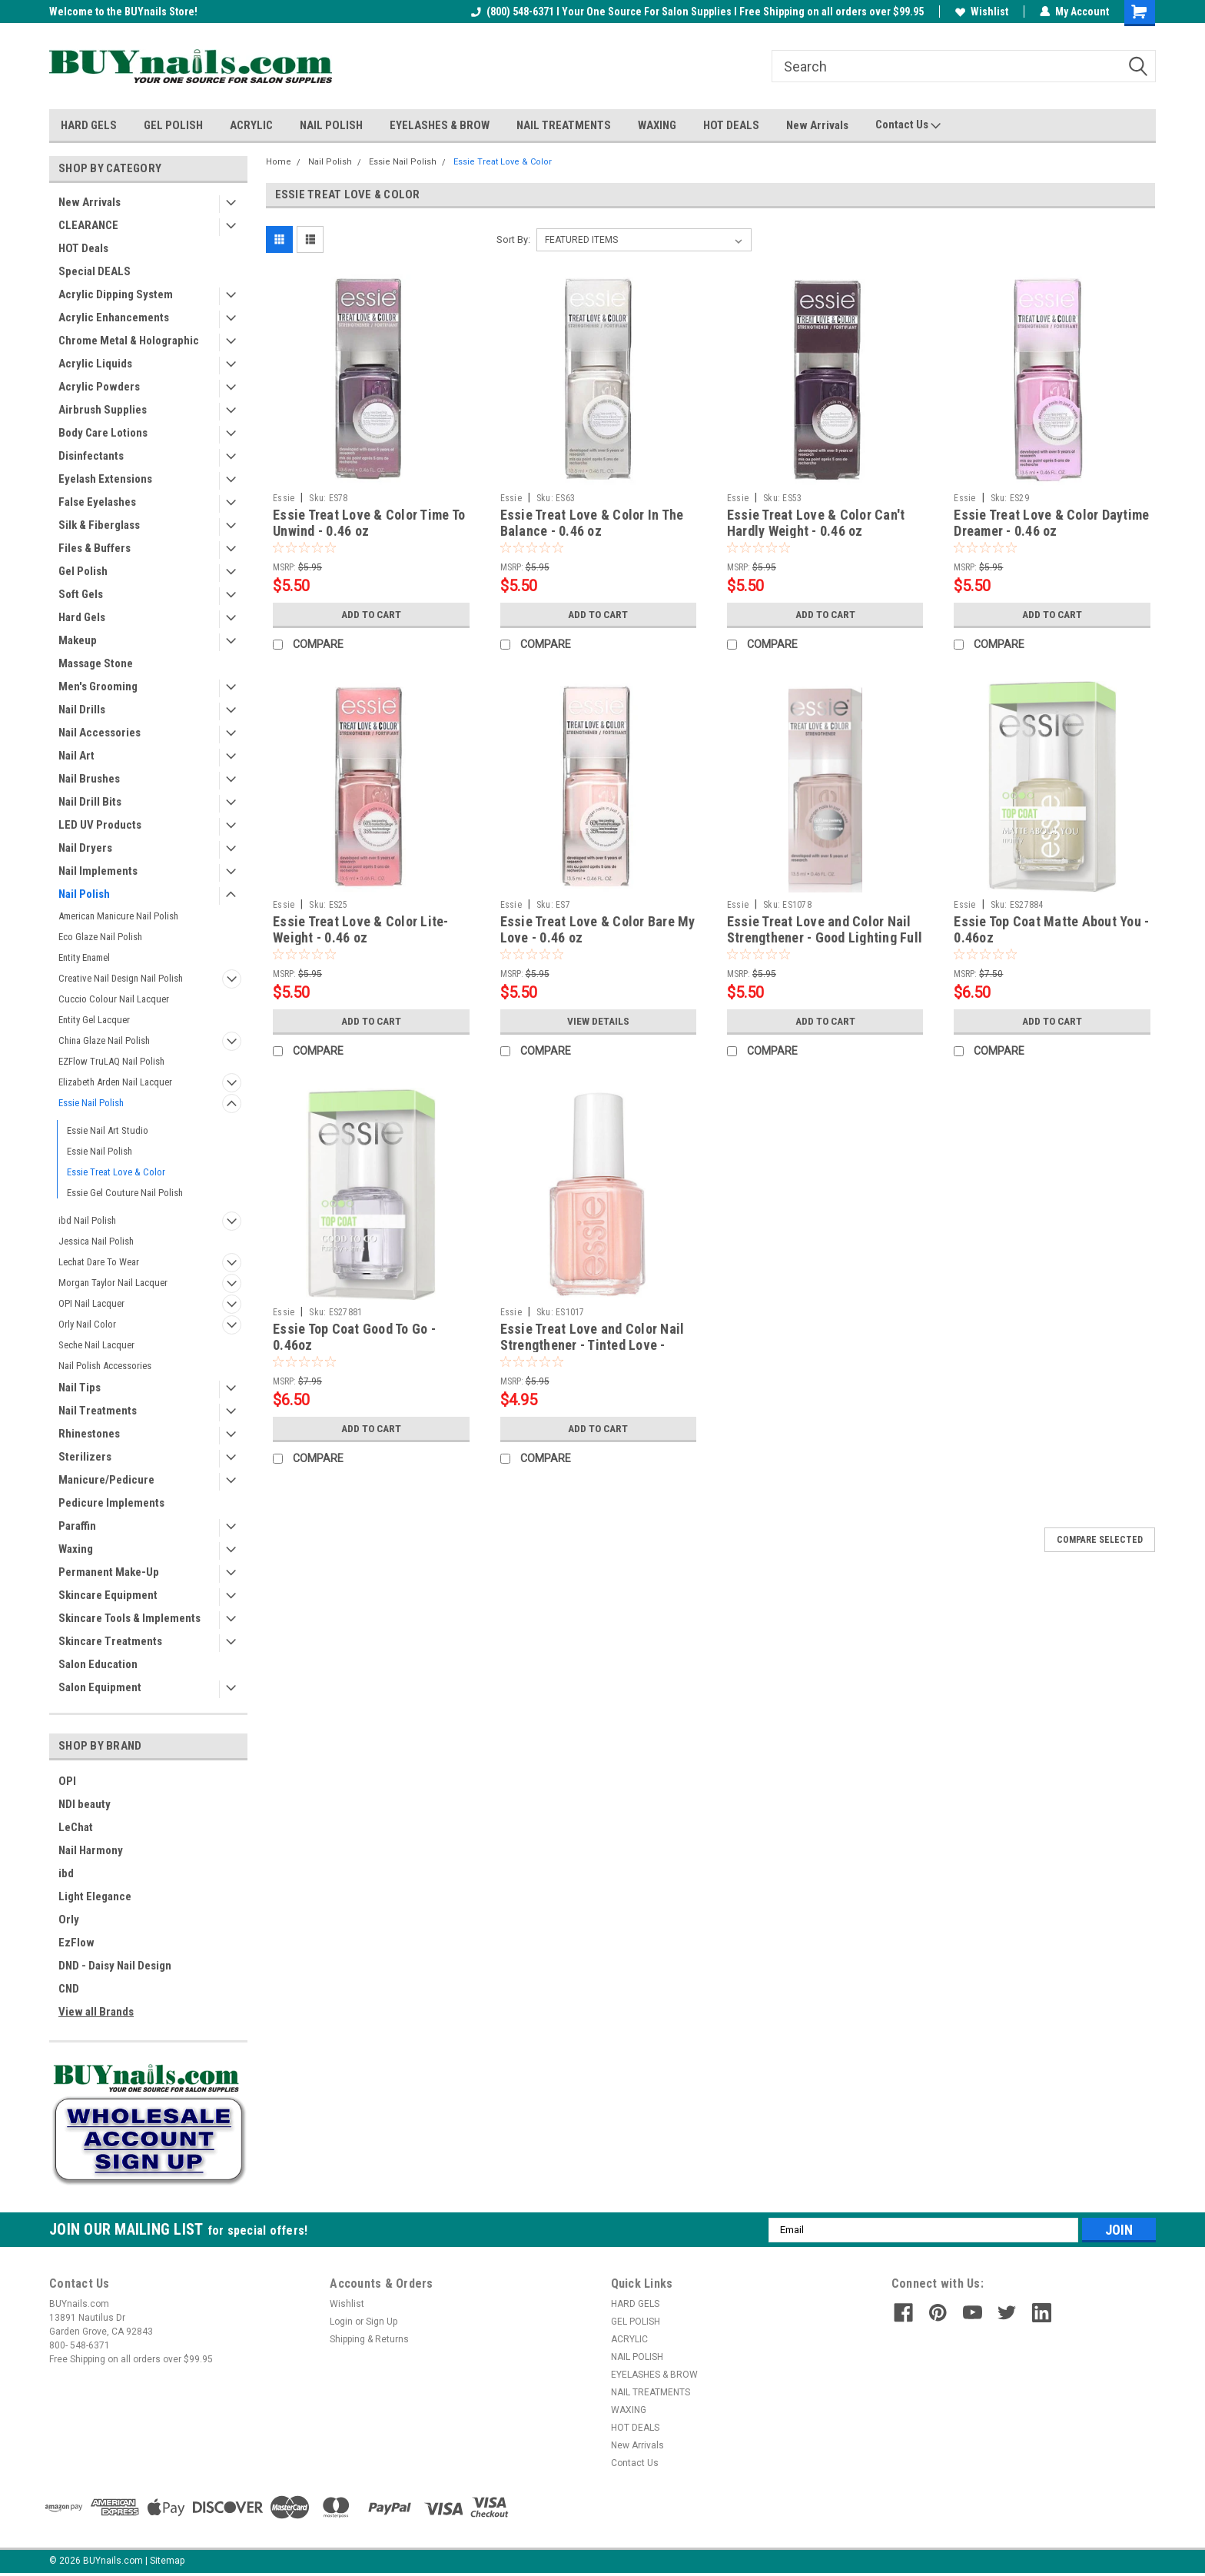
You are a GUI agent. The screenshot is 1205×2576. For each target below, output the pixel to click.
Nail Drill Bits (89, 802)
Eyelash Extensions (105, 479)
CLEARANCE (88, 225)
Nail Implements (98, 871)
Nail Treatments (97, 1411)
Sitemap (167, 2560)
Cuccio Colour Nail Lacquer (113, 999)
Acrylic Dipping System (115, 294)
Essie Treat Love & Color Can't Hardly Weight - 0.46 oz (816, 523)
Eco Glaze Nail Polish (100, 936)
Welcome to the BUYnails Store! (123, 11)
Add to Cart (370, 614)
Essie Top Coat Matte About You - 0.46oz (1051, 929)
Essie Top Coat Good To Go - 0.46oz (354, 1337)
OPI (67, 1781)
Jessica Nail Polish (96, 1241)
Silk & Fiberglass (99, 525)
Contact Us (908, 125)
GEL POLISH (173, 125)
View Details (597, 1021)
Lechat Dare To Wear (98, 1262)
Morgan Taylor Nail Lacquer (113, 1282)
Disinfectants (91, 456)
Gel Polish (83, 571)
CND (68, 1989)
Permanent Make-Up (108, 1572)
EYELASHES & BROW (440, 125)
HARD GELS (89, 125)
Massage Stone (95, 663)
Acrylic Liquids (95, 364)
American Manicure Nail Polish (118, 916)
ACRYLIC (251, 125)
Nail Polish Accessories (104, 1365)
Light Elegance (94, 1896)
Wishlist (981, 11)
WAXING (657, 125)
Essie (283, 498)
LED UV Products (99, 825)
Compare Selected (1100, 1539)
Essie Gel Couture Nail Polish (125, 1192)
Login (341, 2321)
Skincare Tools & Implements (129, 1618)
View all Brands (96, 2012)
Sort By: (513, 239)
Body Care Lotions (103, 433)
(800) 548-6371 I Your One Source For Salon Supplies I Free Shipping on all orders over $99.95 (697, 11)
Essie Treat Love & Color (116, 1172)
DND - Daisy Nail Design (114, 1966)
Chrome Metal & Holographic (128, 340)
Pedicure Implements (111, 1503)
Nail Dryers (85, 848)
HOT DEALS (731, 125)
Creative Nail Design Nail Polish (120, 978)
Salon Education (98, 1664)
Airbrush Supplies (102, 410)
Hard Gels (81, 617)
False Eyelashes (97, 502)
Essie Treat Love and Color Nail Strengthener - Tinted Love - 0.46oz (592, 1345)
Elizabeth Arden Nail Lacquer (115, 1082)
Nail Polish (84, 894)
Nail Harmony (90, 1850)
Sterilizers (84, 1457)
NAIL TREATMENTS (563, 125)
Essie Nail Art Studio (107, 1130)
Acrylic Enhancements (113, 317)
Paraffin (77, 1526)
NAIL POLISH (331, 125)
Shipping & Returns (369, 2339)
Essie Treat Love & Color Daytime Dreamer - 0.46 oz (1051, 523)
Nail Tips (79, 1387)
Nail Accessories (99, 733)
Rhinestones (89, 1434)
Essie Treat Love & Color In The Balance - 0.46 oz (592, 523)
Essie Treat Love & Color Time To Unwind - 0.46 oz (369, 523)
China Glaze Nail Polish (104, 1040)
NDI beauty (84, 1804)
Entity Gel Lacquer (94, 1019)
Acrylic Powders (99, 387)
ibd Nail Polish (87, 1220)
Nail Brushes (89, 779)
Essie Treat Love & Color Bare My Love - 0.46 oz (597, 929)
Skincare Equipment (108, 1595)
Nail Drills (81, 709)
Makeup (77, 640)
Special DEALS (94, 271)
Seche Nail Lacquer (96, 1345)
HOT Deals (83, 248)
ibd (66, 1873)
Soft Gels (80, 594)
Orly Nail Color (87, 1324)
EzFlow (76, 1942)
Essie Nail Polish (91, 1103)
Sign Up (381, 2321)
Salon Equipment (99, 1687)
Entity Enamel (84, 957)
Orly (68, 1919)
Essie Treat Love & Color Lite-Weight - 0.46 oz (361, 929)
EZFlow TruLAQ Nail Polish (111, 1061)
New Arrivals (817, 125)
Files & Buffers (94, 548)
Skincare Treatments (110, 1641)
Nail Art (76, 756)
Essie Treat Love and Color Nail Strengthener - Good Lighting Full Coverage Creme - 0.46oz (824, 937)
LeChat (75, 1827)
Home (278, 162)
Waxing (75, 1549)
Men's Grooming (98, 686)
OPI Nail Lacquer (91, 1303)
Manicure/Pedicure (106, 1480)
